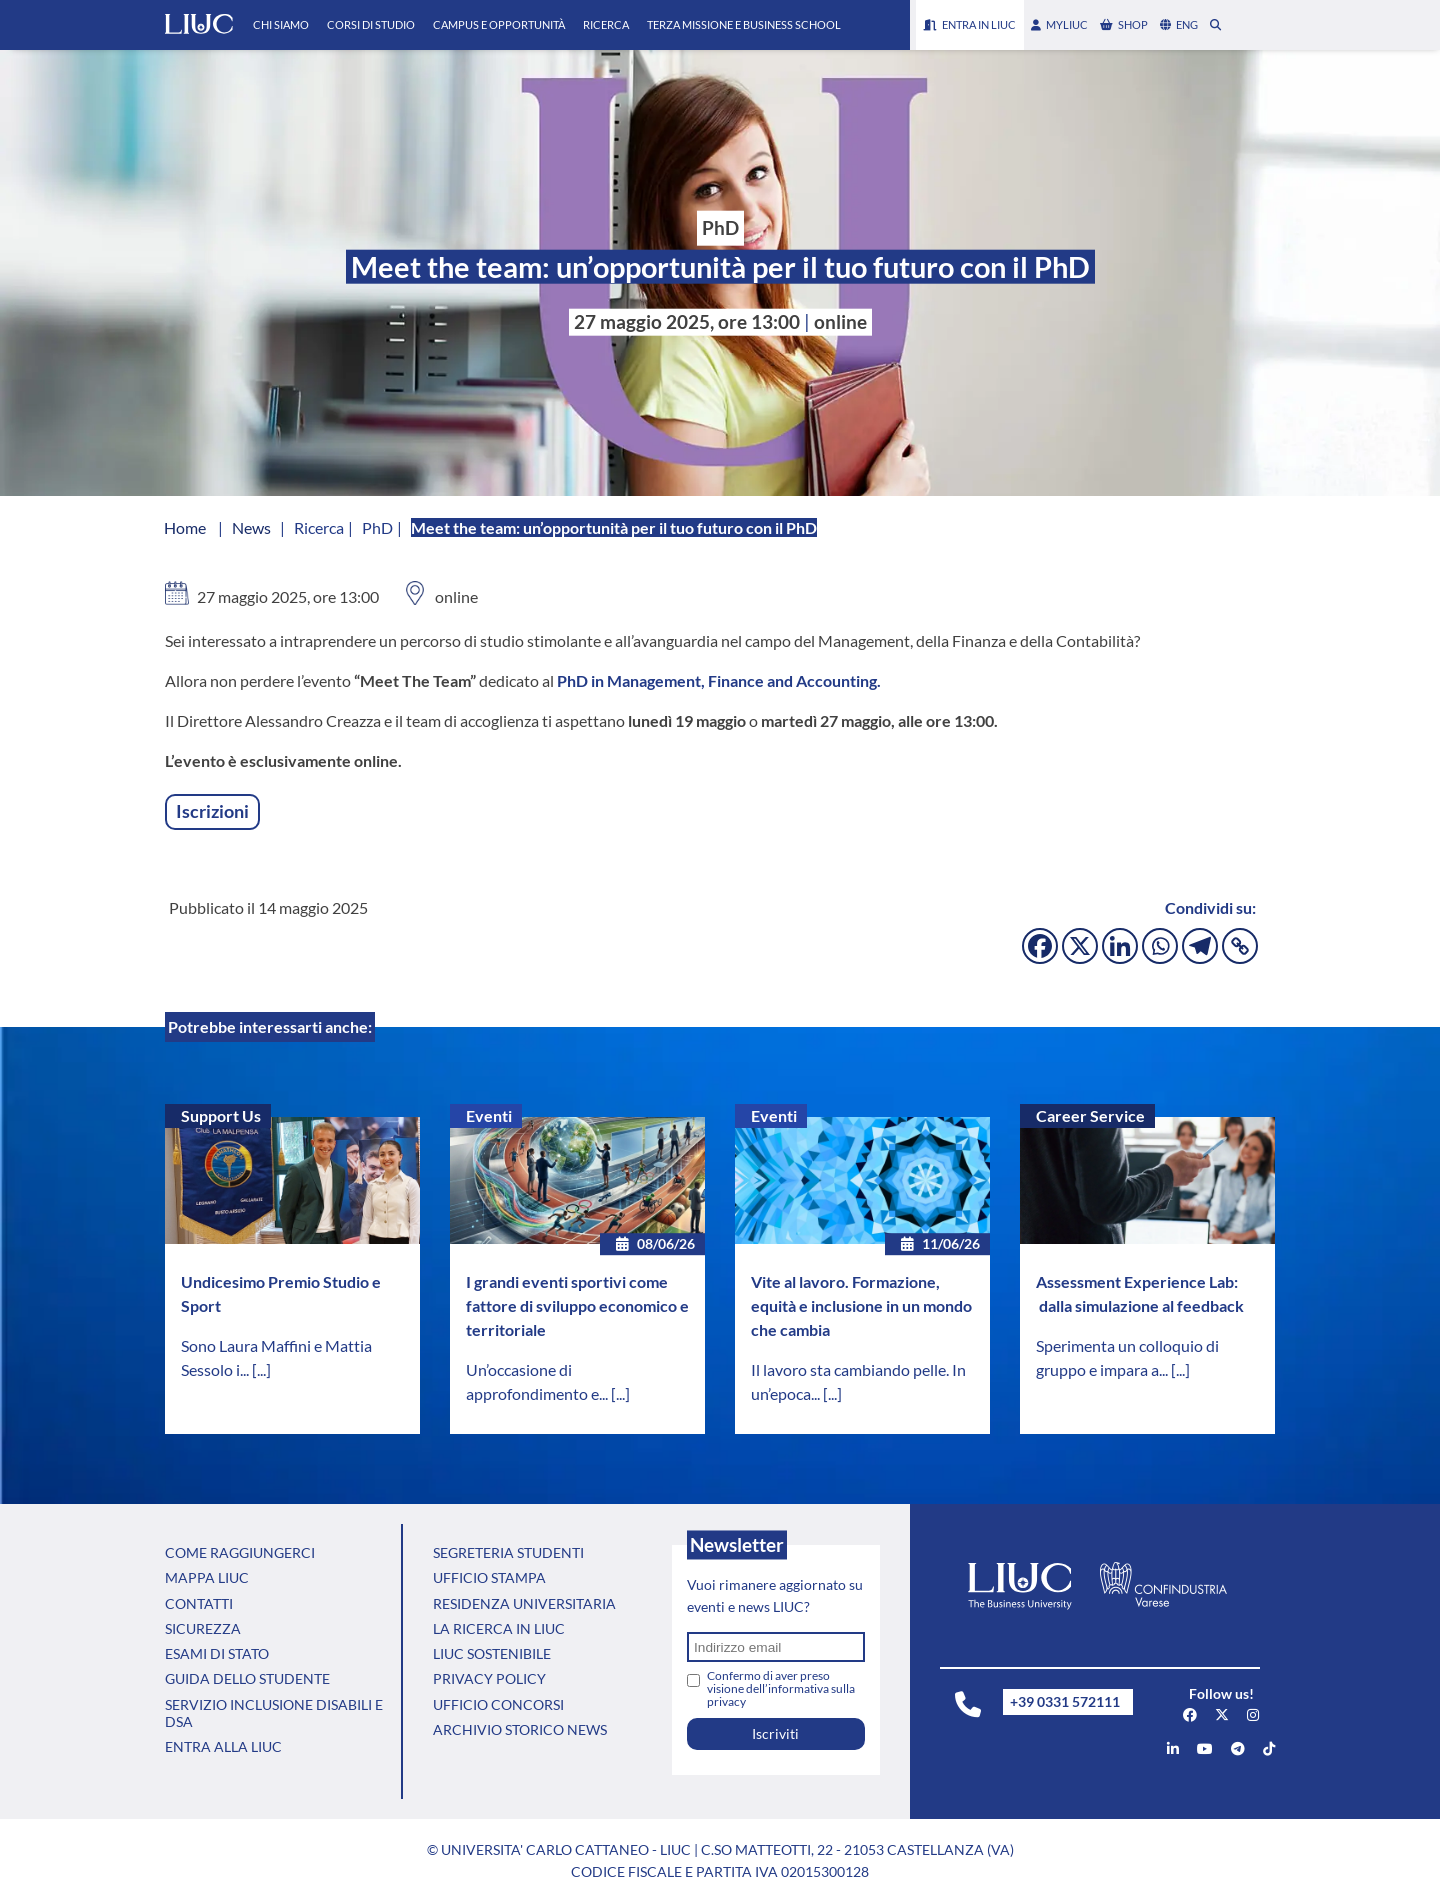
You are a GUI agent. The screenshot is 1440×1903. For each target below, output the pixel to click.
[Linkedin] (1120, 946)
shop (1124, 24)
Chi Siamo (281, 24)
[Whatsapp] (1160, 946)
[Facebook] (1040, 946)
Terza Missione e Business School (744, 24)
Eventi (489, 1115)
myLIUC (1059, 24)
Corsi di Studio (371, 24)
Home (185, 527)
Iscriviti (775, 1733)
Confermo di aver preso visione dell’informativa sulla (781, 1688)
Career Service (1090, 1115)
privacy (726, 1701)
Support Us (221, 1115)
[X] (1080, 946)
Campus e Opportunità (499, 24)
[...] (261, 1369)
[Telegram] (1200, 946)
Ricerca (606, 24)
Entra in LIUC (970, 24)
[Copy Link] (1240, 946)
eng (1179, 24)
